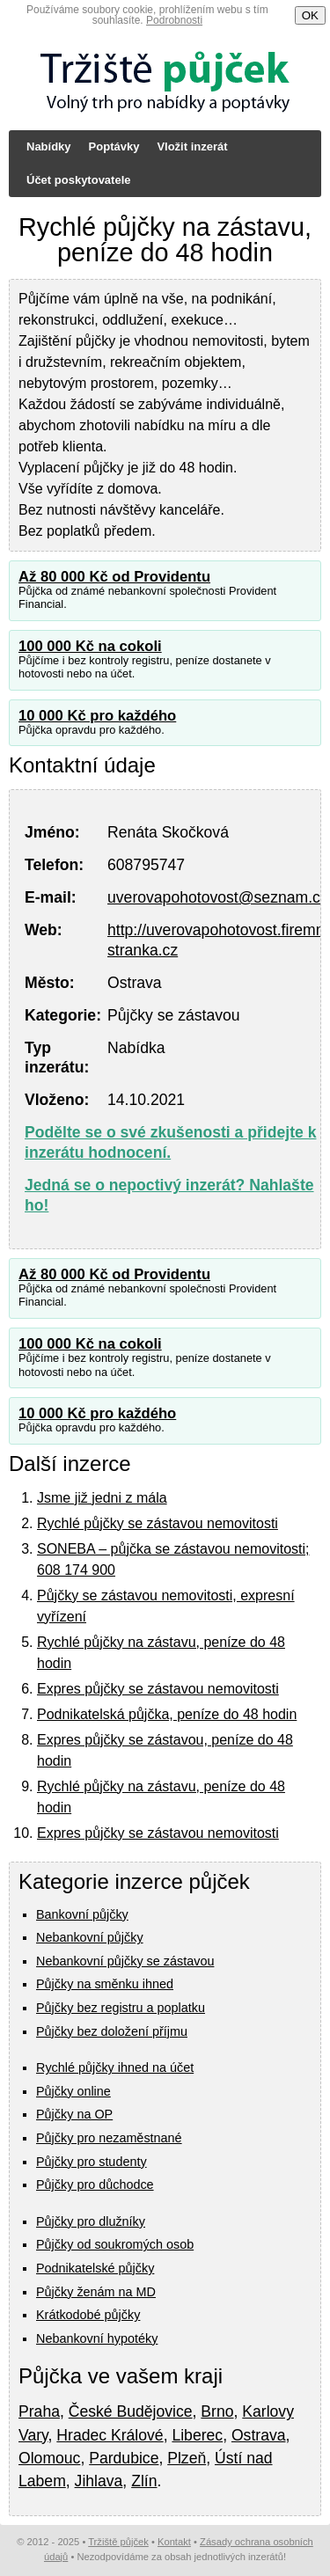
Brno (217, 2411)
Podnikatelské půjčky (95, 2268)
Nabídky (48, 146)
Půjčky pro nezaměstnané (109, 2138)
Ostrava (258, 2435)
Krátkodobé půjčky (88, 2315)
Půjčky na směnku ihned (104, 1984)
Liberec (197, 2435)
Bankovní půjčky (82, 1914)
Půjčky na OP (74, 2114)
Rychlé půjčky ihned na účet (115, 2067)
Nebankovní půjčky (89, 1937)
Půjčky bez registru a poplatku (120, 2008)
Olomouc (49, 2458)
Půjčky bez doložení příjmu (111, 2031)
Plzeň (186, 2458)
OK (310, 15)
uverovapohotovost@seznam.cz (217, 897)
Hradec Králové (109, 2435)
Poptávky (114, 146)
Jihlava (99, 2481)
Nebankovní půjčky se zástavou (125, 1961)
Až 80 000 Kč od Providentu (114, 576)
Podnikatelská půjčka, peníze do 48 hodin (167, 1714)
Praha (39, 2411)
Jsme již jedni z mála (102, 1497)
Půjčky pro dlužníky (90, 2221)
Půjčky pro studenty (91, 2162)
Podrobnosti (174, 20)
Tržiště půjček (118, 2541)
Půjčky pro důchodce (95, 2184)
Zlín (144, 2481)
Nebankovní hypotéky (97, 2338)
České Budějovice (131, 2411)
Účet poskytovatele (78, 180)
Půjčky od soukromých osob (115, 2244)
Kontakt (174, 2541)
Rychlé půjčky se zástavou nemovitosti (157, 1523)
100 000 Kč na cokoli (90, 646)
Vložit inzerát (192, 146)
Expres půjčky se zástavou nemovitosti (158, 1688)
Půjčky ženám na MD (96, 2292)
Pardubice (123, 2458)
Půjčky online (73, 2091)
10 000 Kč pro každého (97, 715)
